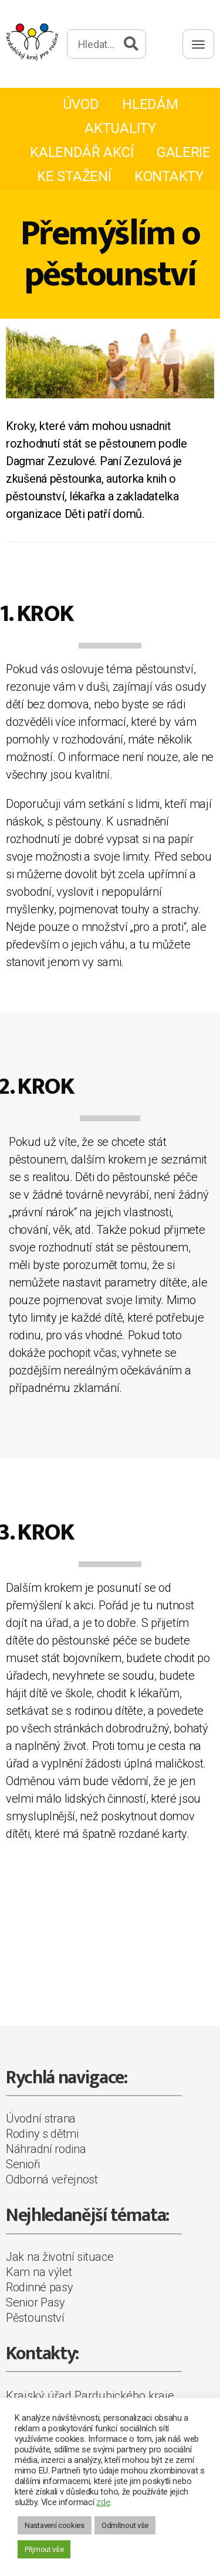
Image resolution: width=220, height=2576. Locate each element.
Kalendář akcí (81, 152)
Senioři (23, 2164)
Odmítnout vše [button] (124, 2525)
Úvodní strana (41, 2118)
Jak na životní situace (59, 2257)
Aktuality (119, 128)
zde (103, 2502)
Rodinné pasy (39, 2287)
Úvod (81, 104)
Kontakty (169, 176)
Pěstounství (35, 2318)
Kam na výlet (39, 2272)
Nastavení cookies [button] (54, 2525)
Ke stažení (74, 176)
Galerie (184, 152)
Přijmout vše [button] (44, 2549)
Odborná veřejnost (52, 2179)
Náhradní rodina (46, 2149)
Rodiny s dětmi (42, 2134)
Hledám (150, 104)
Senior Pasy (35, 2302)
